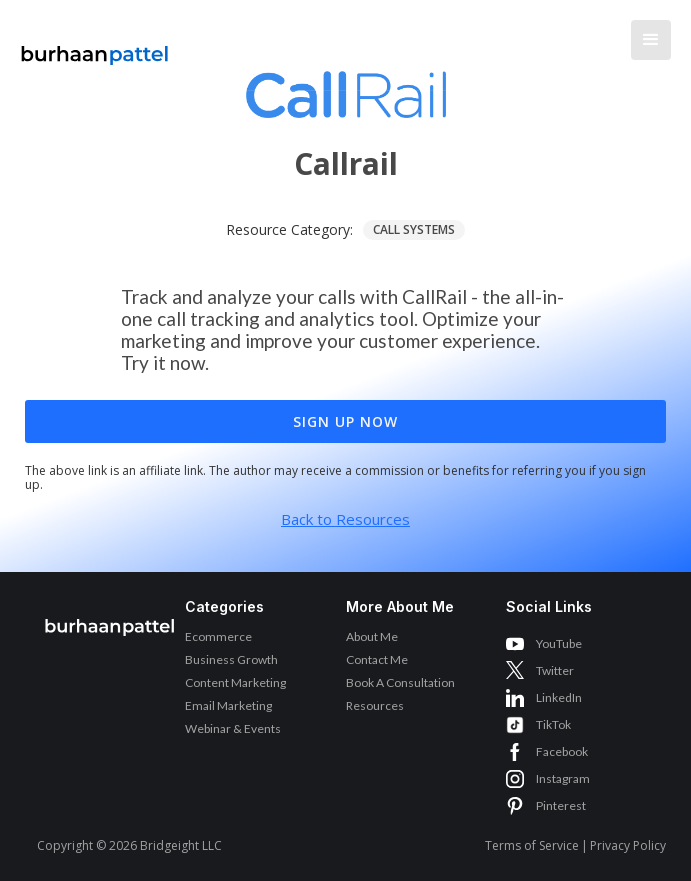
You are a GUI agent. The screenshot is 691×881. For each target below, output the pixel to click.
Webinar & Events (233, 728)
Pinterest (561, 805)
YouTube (559, 643)
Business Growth (231, 659)
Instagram (563, 778)
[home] (90, 45)
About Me (372, 636)
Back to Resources (345, 519)
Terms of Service (532, 845)
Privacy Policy (628, 845)
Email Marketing (228, 705)
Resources (375, 705)
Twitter (555, 670)
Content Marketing (235, 682)
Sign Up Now (345, 421)
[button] (651, 40)
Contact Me (377, 659)
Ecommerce (218, 636)
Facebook (562, 751)
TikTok (553, 724)
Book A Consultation (400, 682)
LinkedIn (559, 697)
